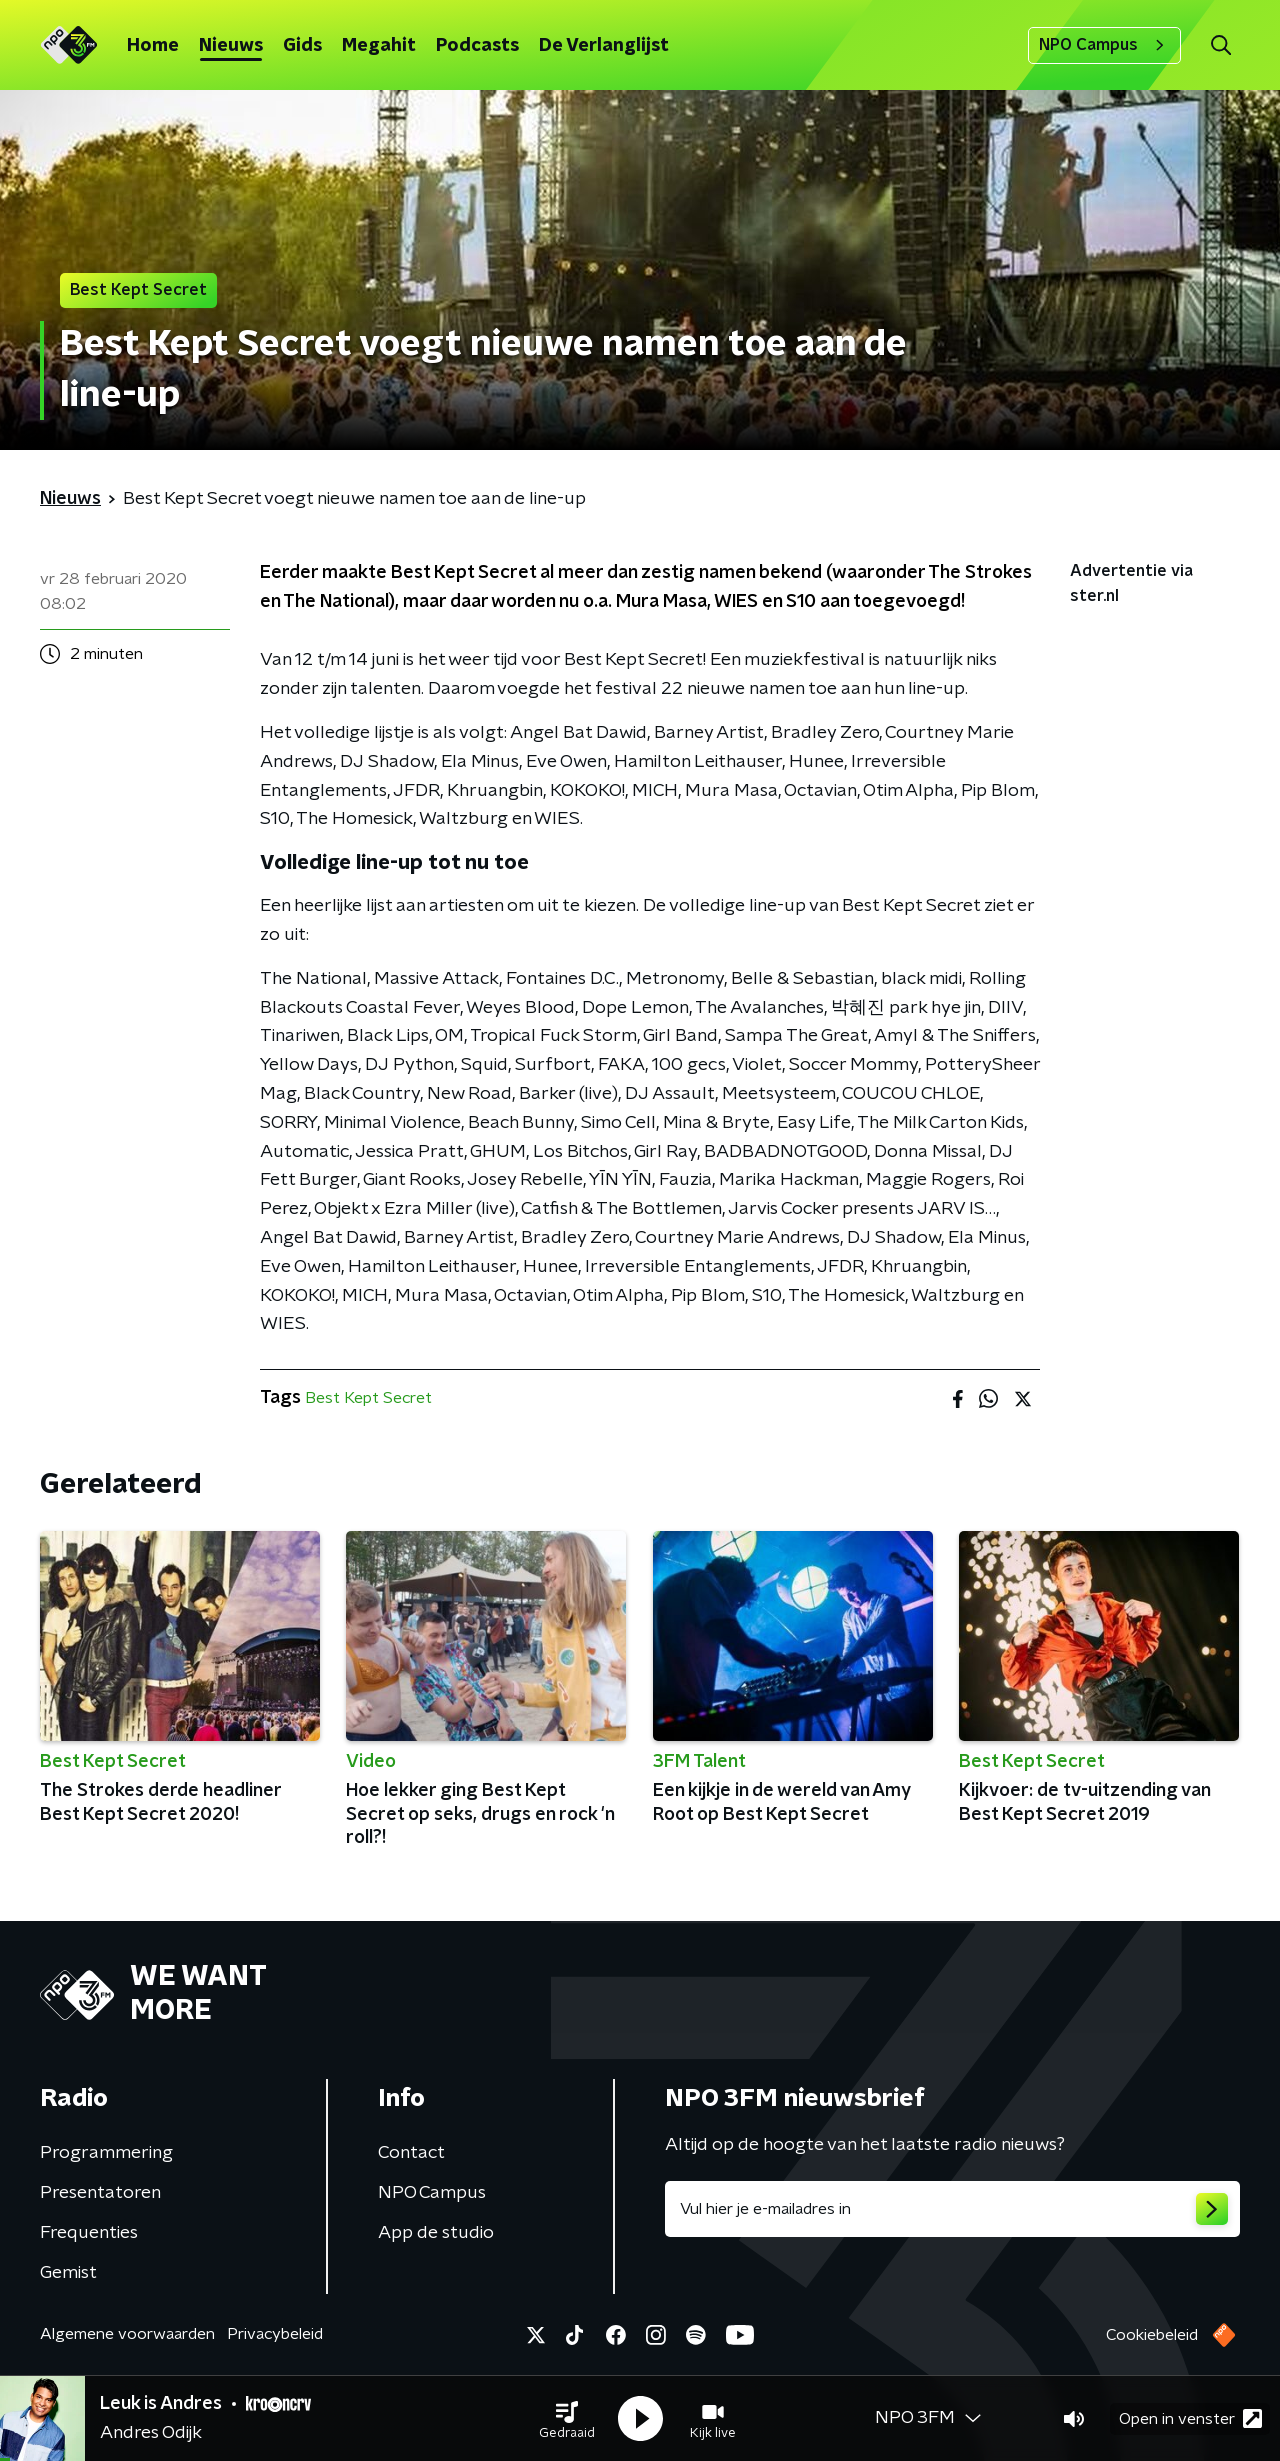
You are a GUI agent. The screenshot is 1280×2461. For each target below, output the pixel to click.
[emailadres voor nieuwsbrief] (952, 2209)
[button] (567, 2419)
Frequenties (89, 2233)
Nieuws (231, 46)
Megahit (379, 46)
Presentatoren (100, 2193)
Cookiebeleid (1152, 2335)
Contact (411, 2153)
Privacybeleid (275, 2334)
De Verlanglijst (604, 46)
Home (153, 46)
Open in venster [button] (1190, 2418)
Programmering (106, 2153)
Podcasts (477, 46)
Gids (302, 46)
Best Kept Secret (368, 1398)
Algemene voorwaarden (127, 2334)
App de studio (436, 2233)
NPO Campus (1104, 45)
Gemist (68, 2273)
